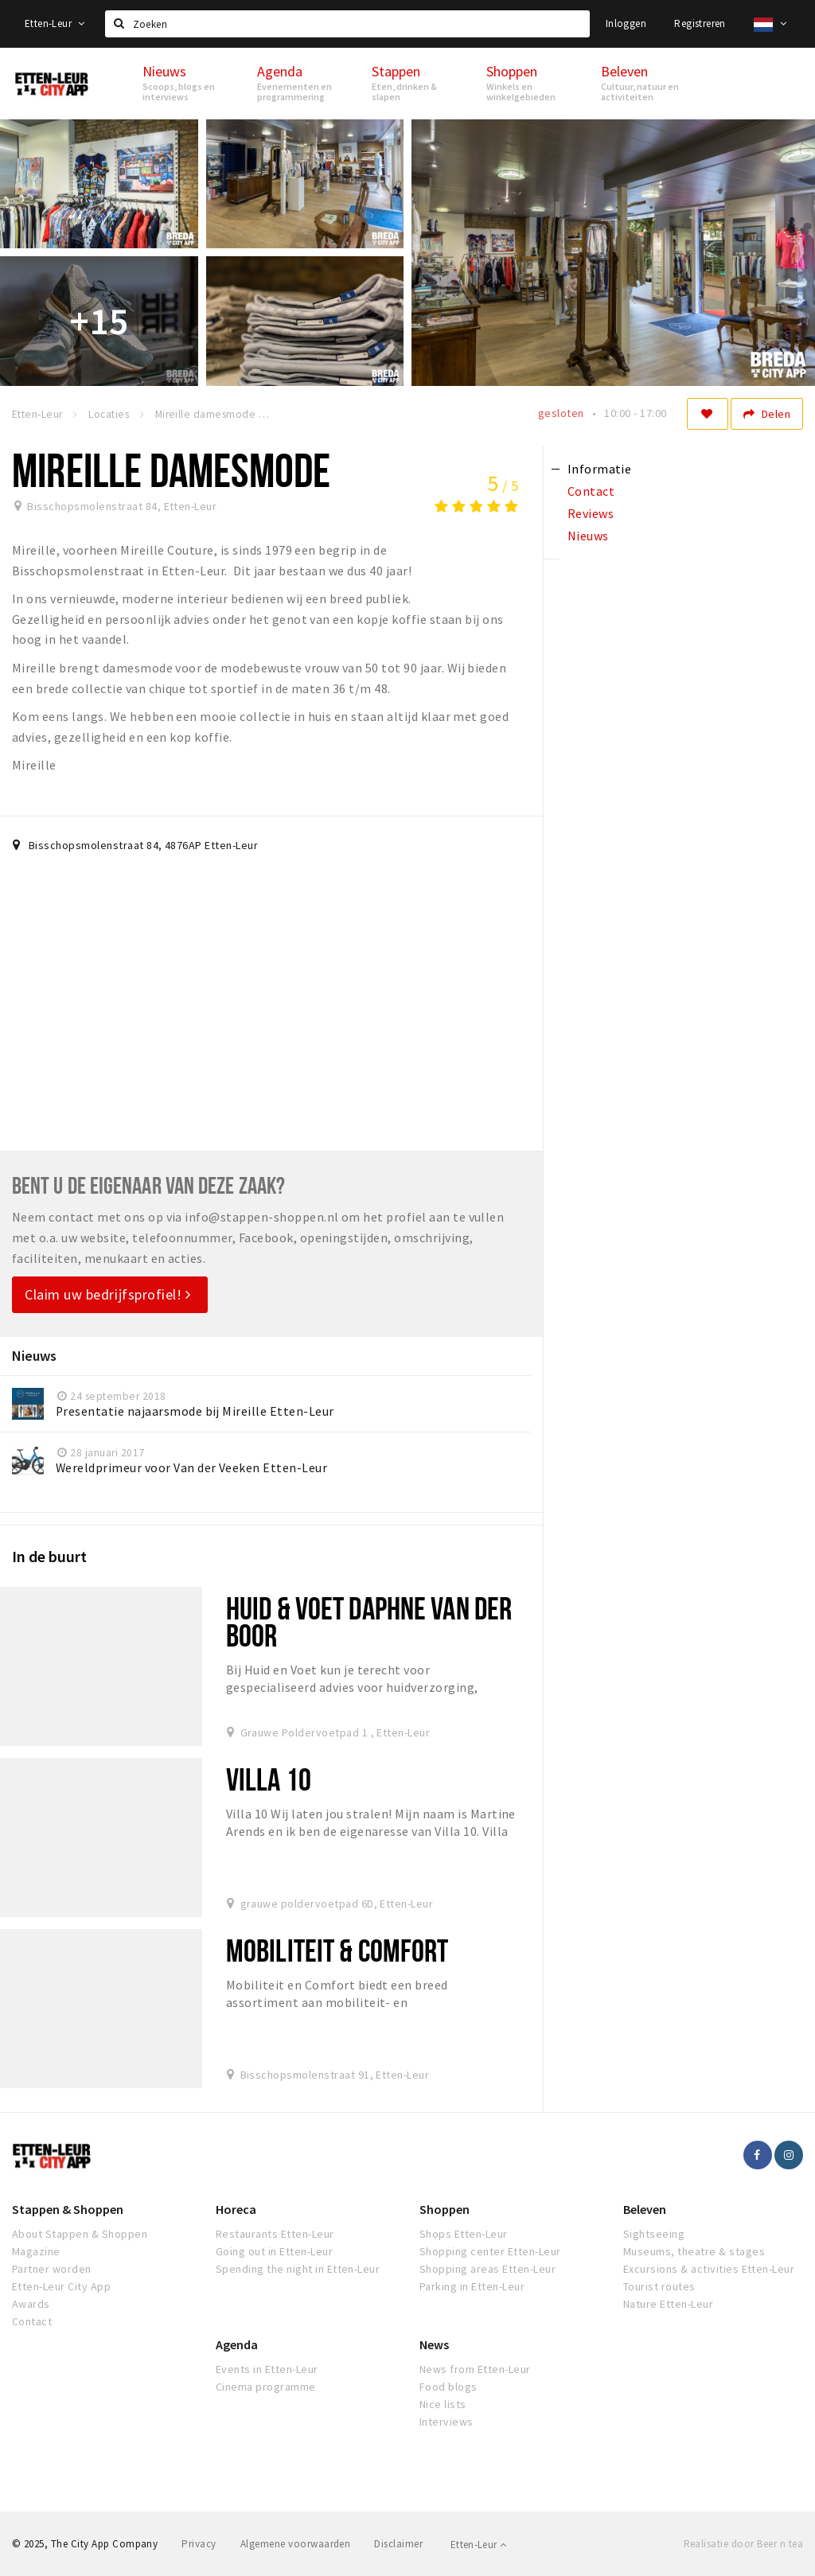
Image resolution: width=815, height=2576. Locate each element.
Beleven (644, 2209)
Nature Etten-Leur (668, 2304)
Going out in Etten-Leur (274, 2251)
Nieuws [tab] (588, 536)
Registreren (699, 23)
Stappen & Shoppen (67, 2209)
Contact (32, 2321)
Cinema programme (266, 2386)
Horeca (236, 2209)
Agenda (237, 2344)
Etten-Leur (55, 23)
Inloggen (626, 23)
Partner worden (52, 2269)
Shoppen (444, 2209)
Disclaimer (398, 2544)
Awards (31, 2304)
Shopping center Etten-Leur (489, 2251)
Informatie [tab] (599, 469)
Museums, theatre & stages (694, 2251)
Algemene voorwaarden (295, 2544)
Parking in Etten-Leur (471, 2286)
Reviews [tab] (590, 513)
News (434, 2344)
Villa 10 (268, 1779)
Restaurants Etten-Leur (275, 2234)
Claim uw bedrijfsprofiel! (108, 1294)
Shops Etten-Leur (463, 2234)
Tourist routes (659, 2286)
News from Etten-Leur (475, 2369)
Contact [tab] (590, 491)
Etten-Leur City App (61, 2286)
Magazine (36, 2251)
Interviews (446, 2421)
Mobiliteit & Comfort (337, 1950)
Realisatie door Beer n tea (743, 2544)
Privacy (198, 2544)
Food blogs (448, 2386)
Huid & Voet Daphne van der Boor (369, 1621)
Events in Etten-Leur (267, 2369)
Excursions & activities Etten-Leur (708, 2269)
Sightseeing (653, 2234)
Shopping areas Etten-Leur (487, 2269)
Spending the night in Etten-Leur (298, 2269)
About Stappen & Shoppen (79, 2234)
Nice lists (442, 2404)
